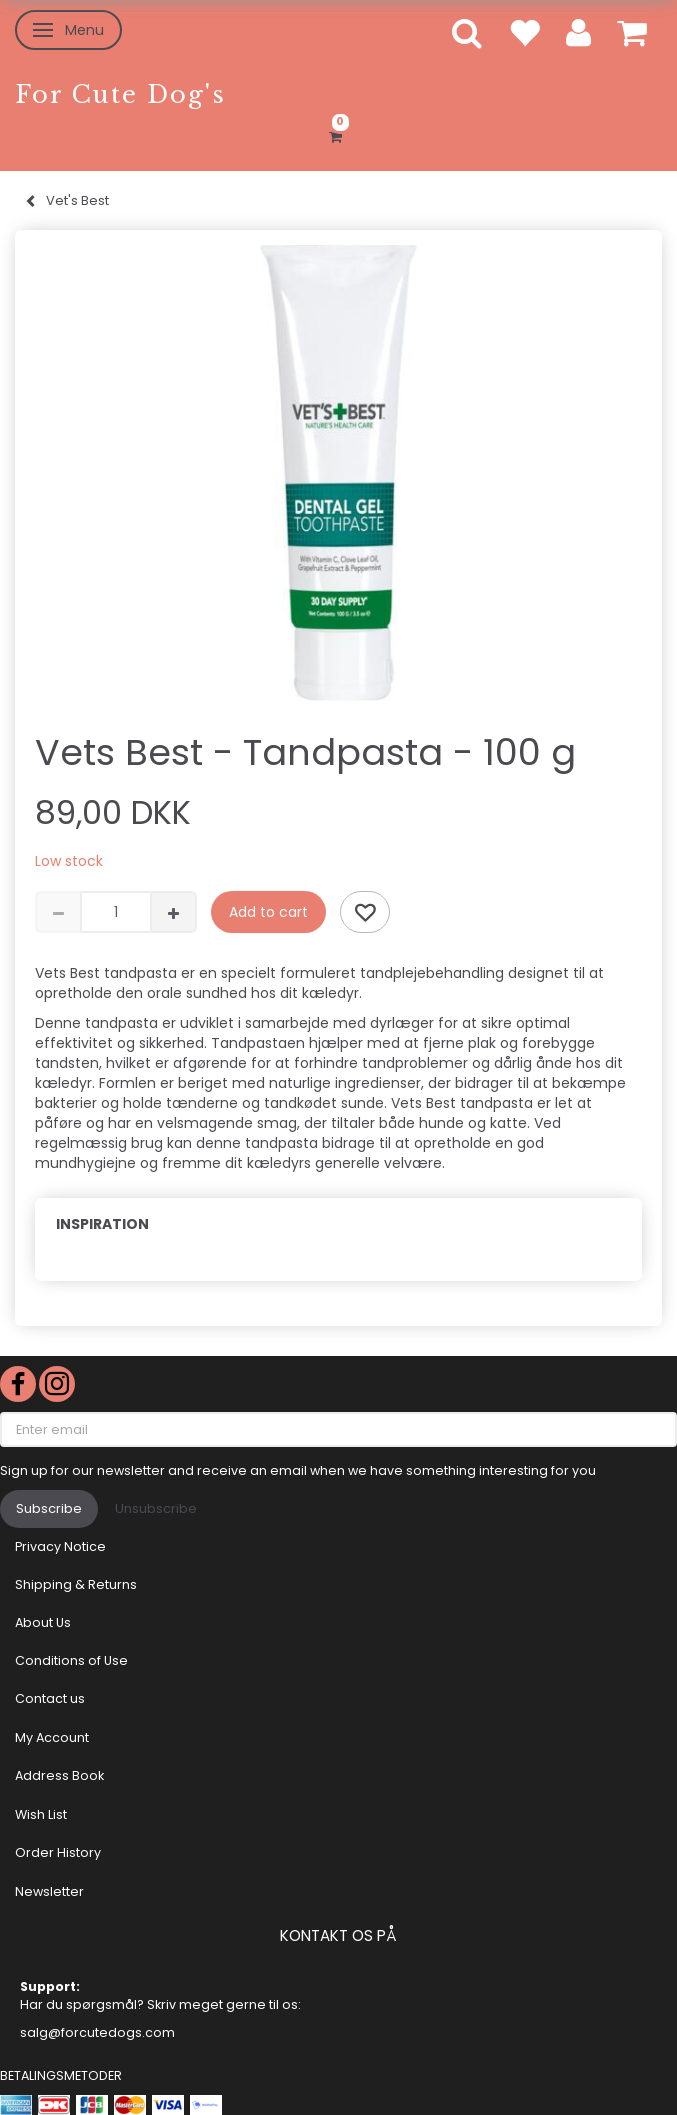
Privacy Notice (60, 1546)
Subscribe (49, 1508)
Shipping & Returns (76, 1584)
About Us (43, 1622)
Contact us (50, 1698)
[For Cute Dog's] (120, 94)
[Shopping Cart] (338, 134)
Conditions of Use (71, 1660)
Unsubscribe (156, 1508)
